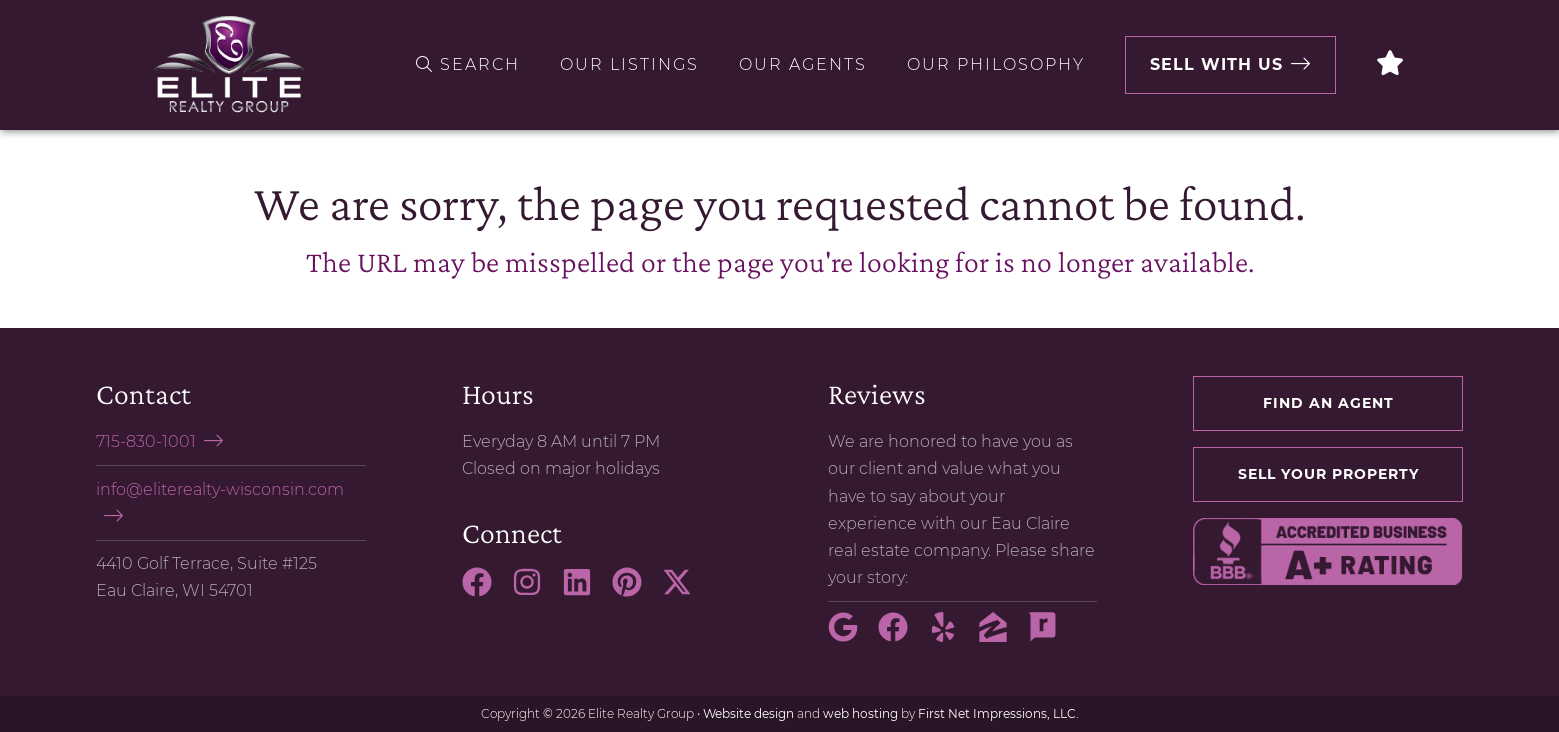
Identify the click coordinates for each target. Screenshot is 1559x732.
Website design (748, 713)
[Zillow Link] (1001, 636)
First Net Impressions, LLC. (998, 713)
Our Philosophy (996, 64)
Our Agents (803, 64)
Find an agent (1328, 403)
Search (468, 64)
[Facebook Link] (485, 591)
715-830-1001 (146, 441)
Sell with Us (1216, 64)
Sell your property (1328, 474)
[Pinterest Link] (635, 591)
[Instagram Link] (535, 591)
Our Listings (629, 64)
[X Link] (685, 591)
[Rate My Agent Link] (1051, 636)
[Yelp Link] (951, 636)
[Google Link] (851, 636)
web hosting (860, 713)
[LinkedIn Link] (585, 591)
